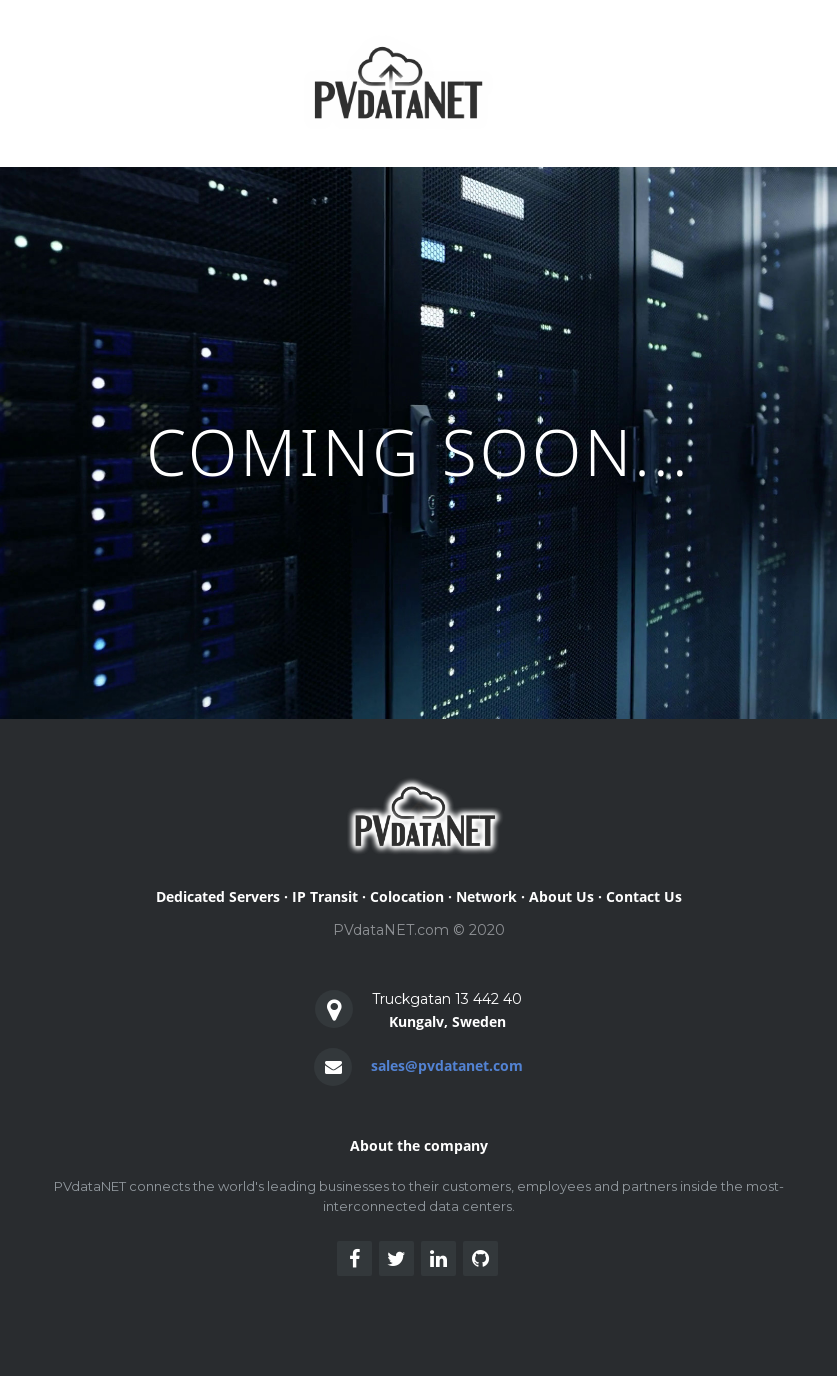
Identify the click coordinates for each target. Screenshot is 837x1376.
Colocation (407, 896)
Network (486, 896)
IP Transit (325, 896)
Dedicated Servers (218, 896)
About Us (561, 896)
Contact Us (644, 896)
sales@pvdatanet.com (447, 1065)
